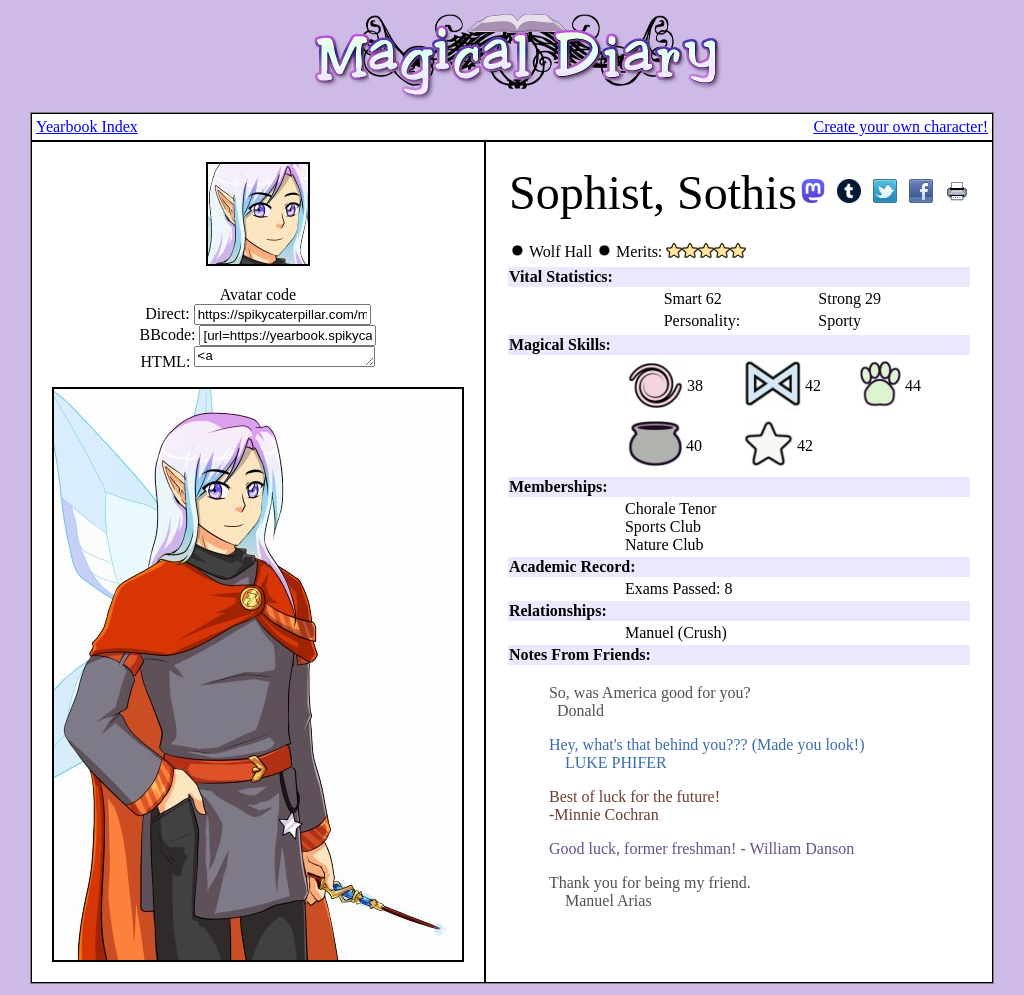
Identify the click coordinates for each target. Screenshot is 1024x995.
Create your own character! (900, 126)
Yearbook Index (87, 126)
